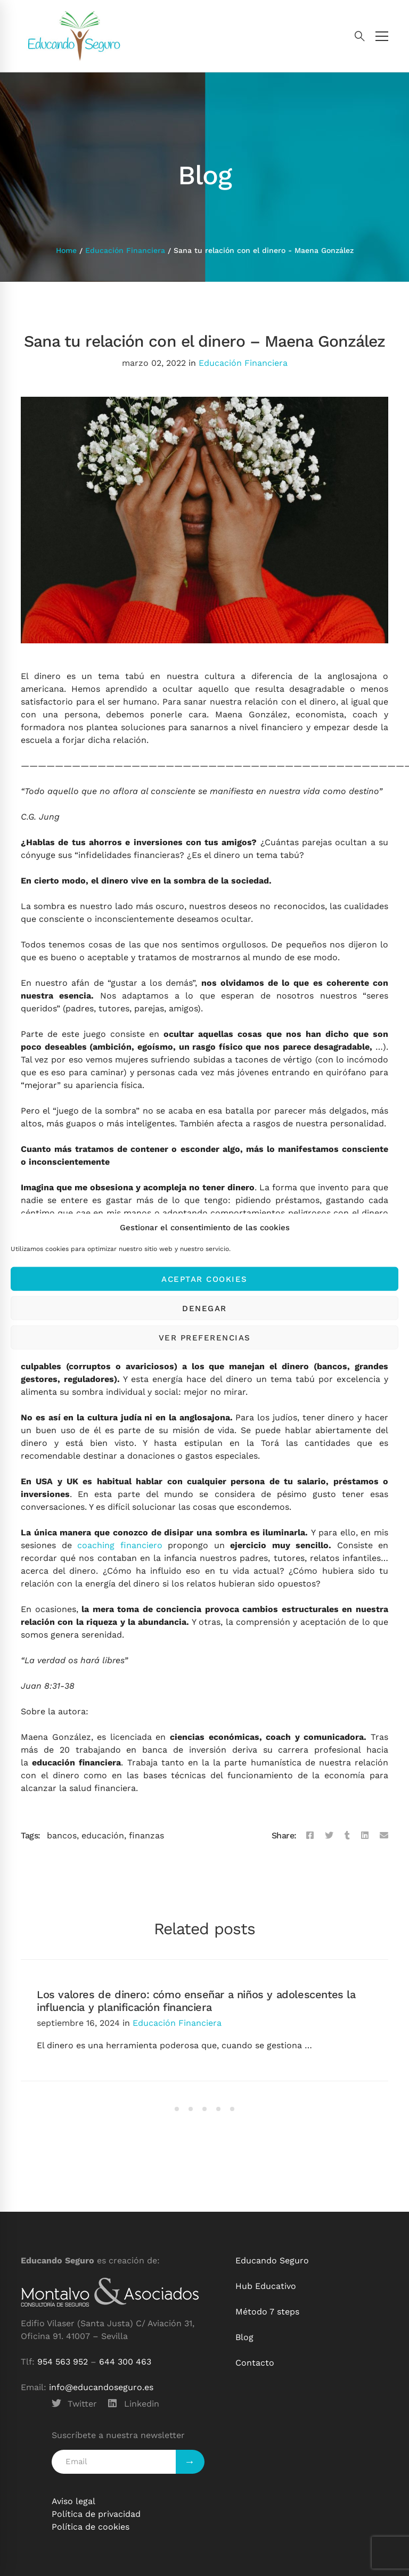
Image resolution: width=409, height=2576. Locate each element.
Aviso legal (73, 2501)
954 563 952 (62, 2362)
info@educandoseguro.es (101, 2387)
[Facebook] (310, 1835)
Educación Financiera (125, 250)
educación (102, 1835)
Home (66, 250)
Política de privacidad (96, 2514)
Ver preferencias (205, 1337)
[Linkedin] (365, 1835)
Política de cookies (90, 2527)
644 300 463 (125, 2362)
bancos (62, 1835)
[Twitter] (329, 1835)
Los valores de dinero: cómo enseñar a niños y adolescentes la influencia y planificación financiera (196, 2001)
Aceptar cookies (204, 1278)
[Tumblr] (347, 1835)
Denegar (204, 1308)
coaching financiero (119, 1545)
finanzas (146, 1835)
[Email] (383, 1835)
